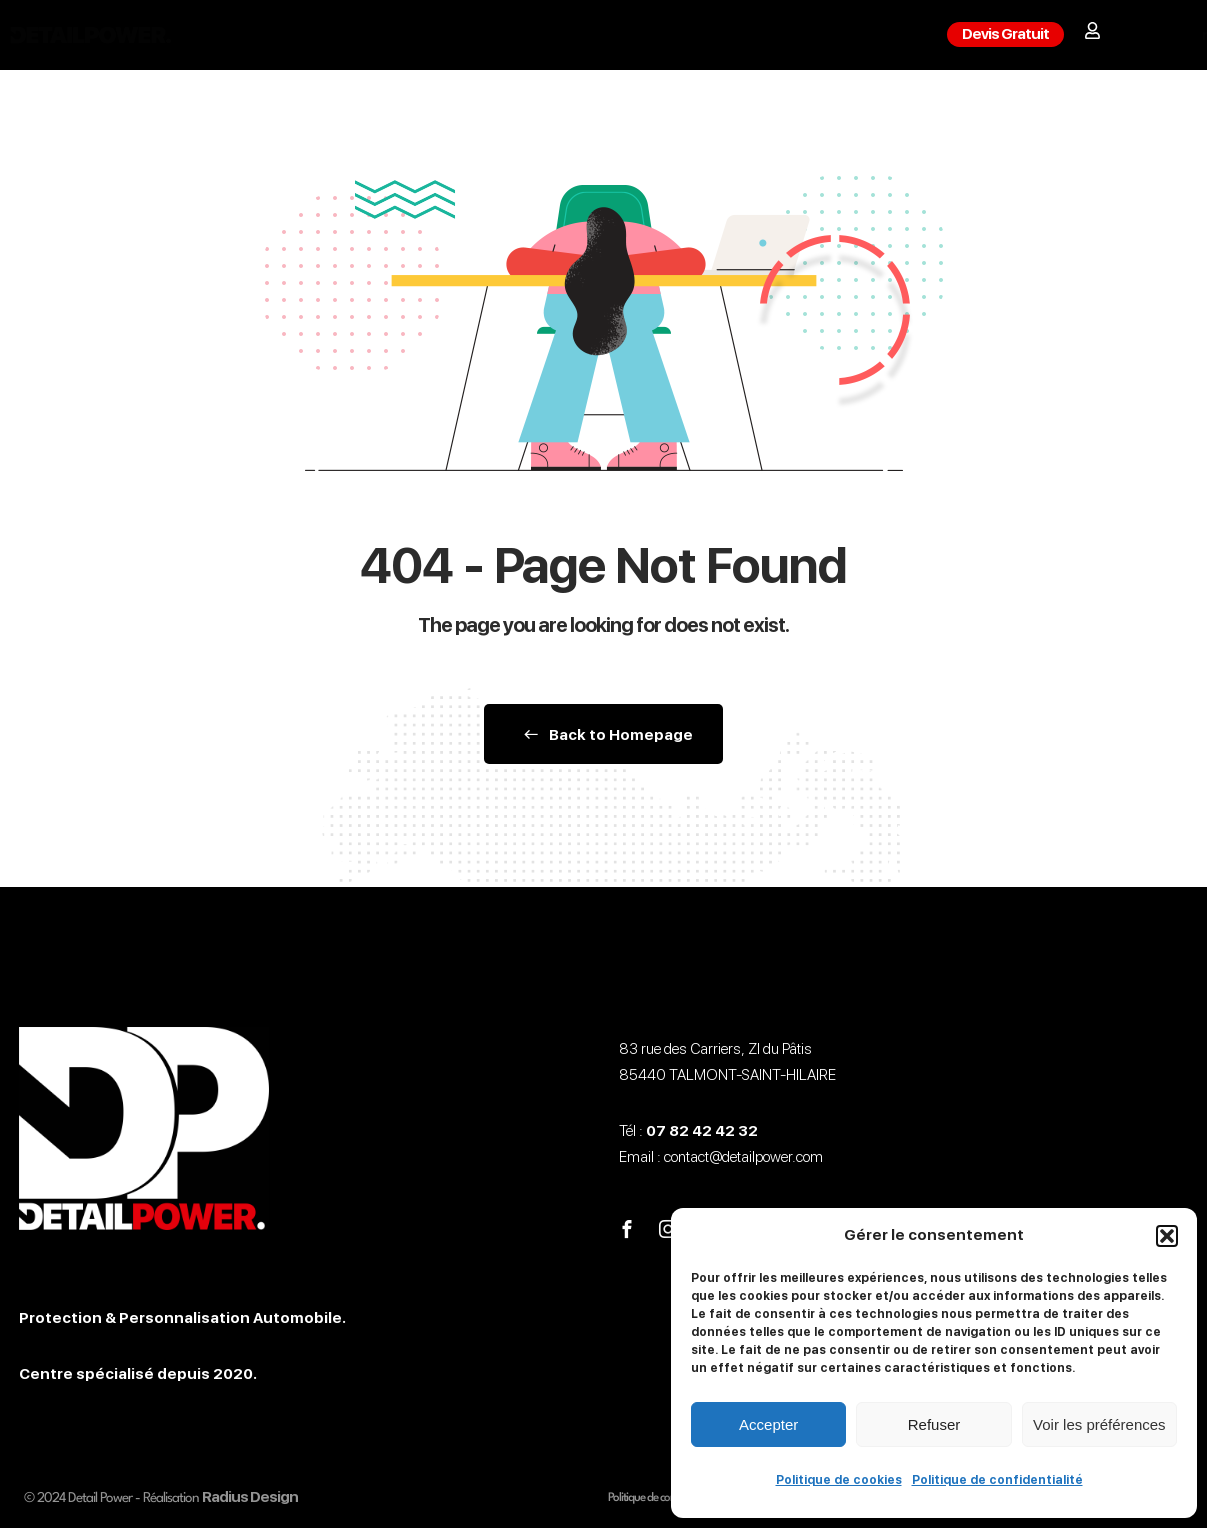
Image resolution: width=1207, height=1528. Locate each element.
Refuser (934, 1424)
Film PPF (309, 35)
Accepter (768, 1424)
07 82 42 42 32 (702, 1131)
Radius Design (250, 1497)
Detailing (530, 35)
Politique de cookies (839, 1480)
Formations (650, 35)
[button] (1167, 1236)
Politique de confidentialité (997, 1480)
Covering (418, 35)
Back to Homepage (603, 735)
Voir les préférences (1099, 1424)
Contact (768, 35)
